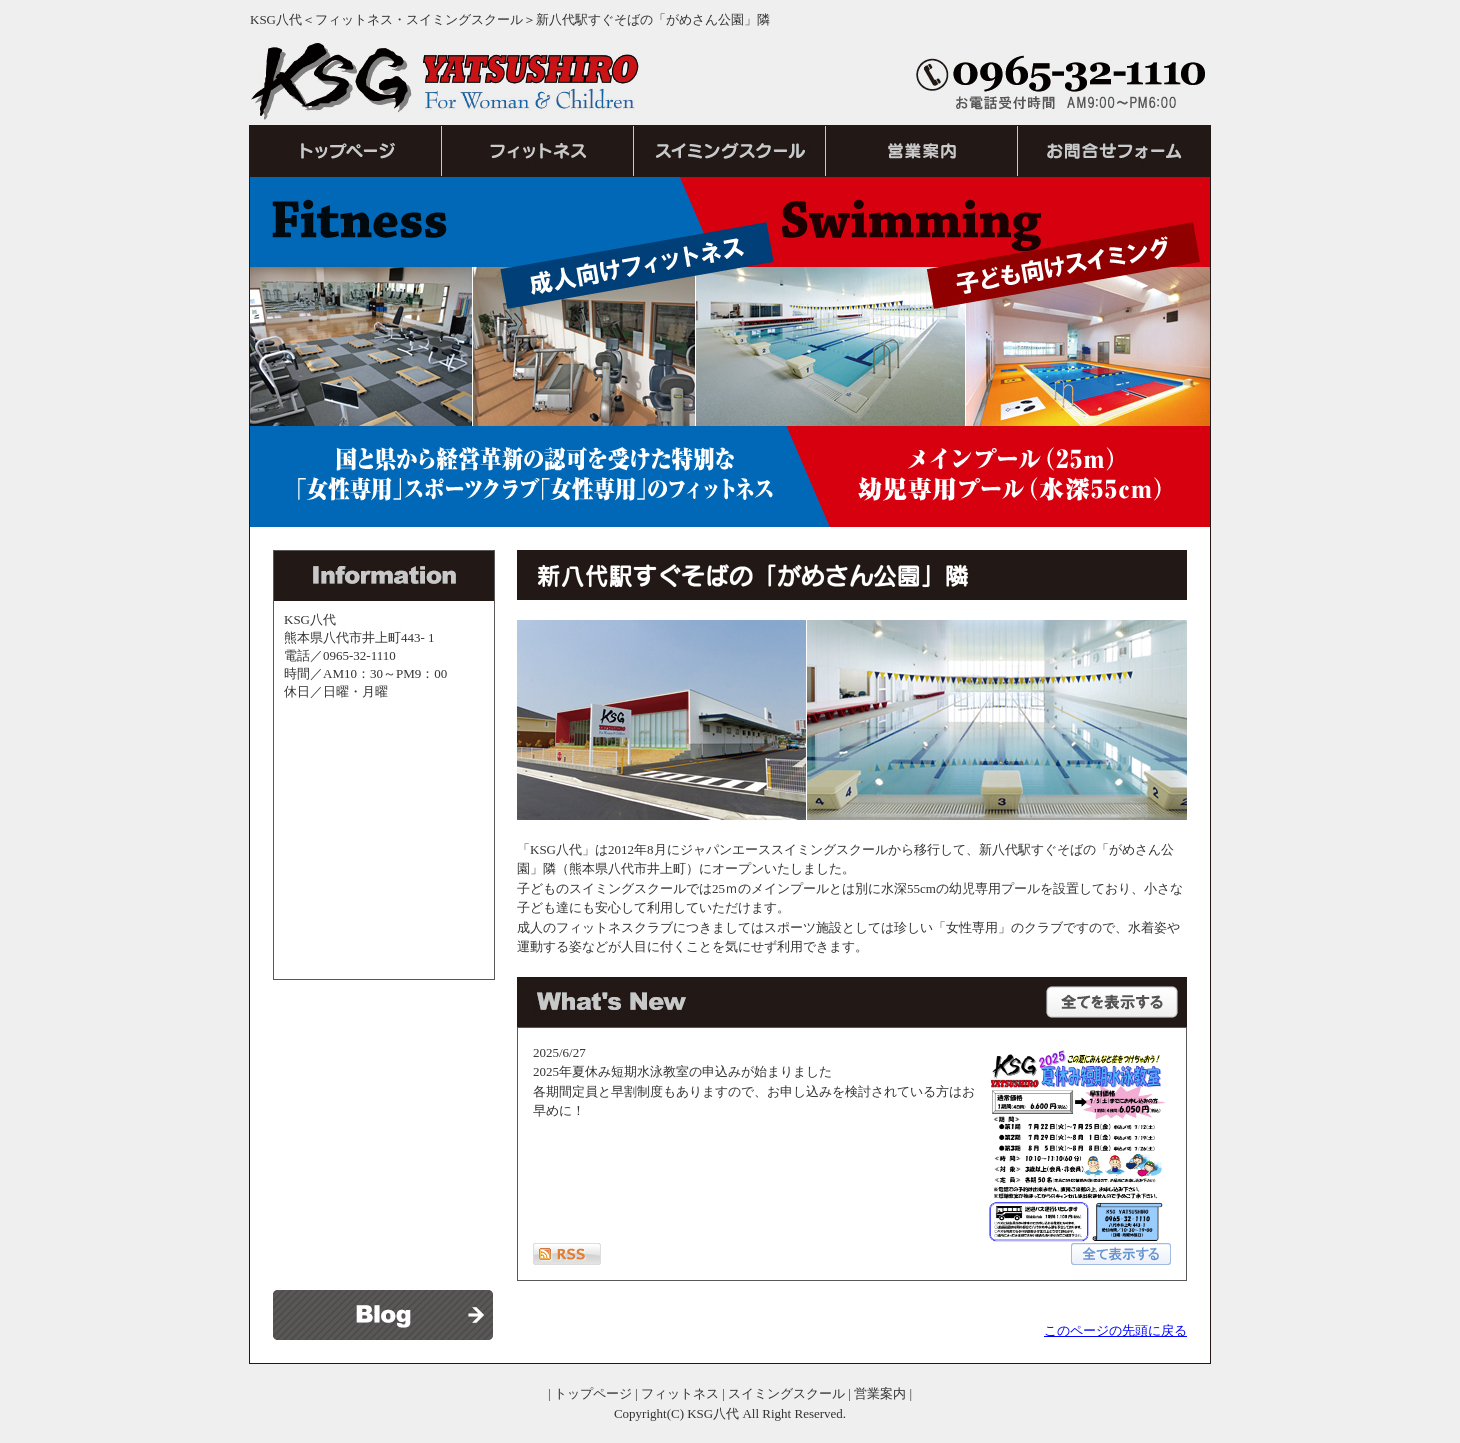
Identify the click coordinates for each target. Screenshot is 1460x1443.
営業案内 (880, 1393)
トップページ (593, 1393)
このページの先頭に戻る (1115, 1330)
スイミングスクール (786, 1393)
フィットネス (680, 1393)
